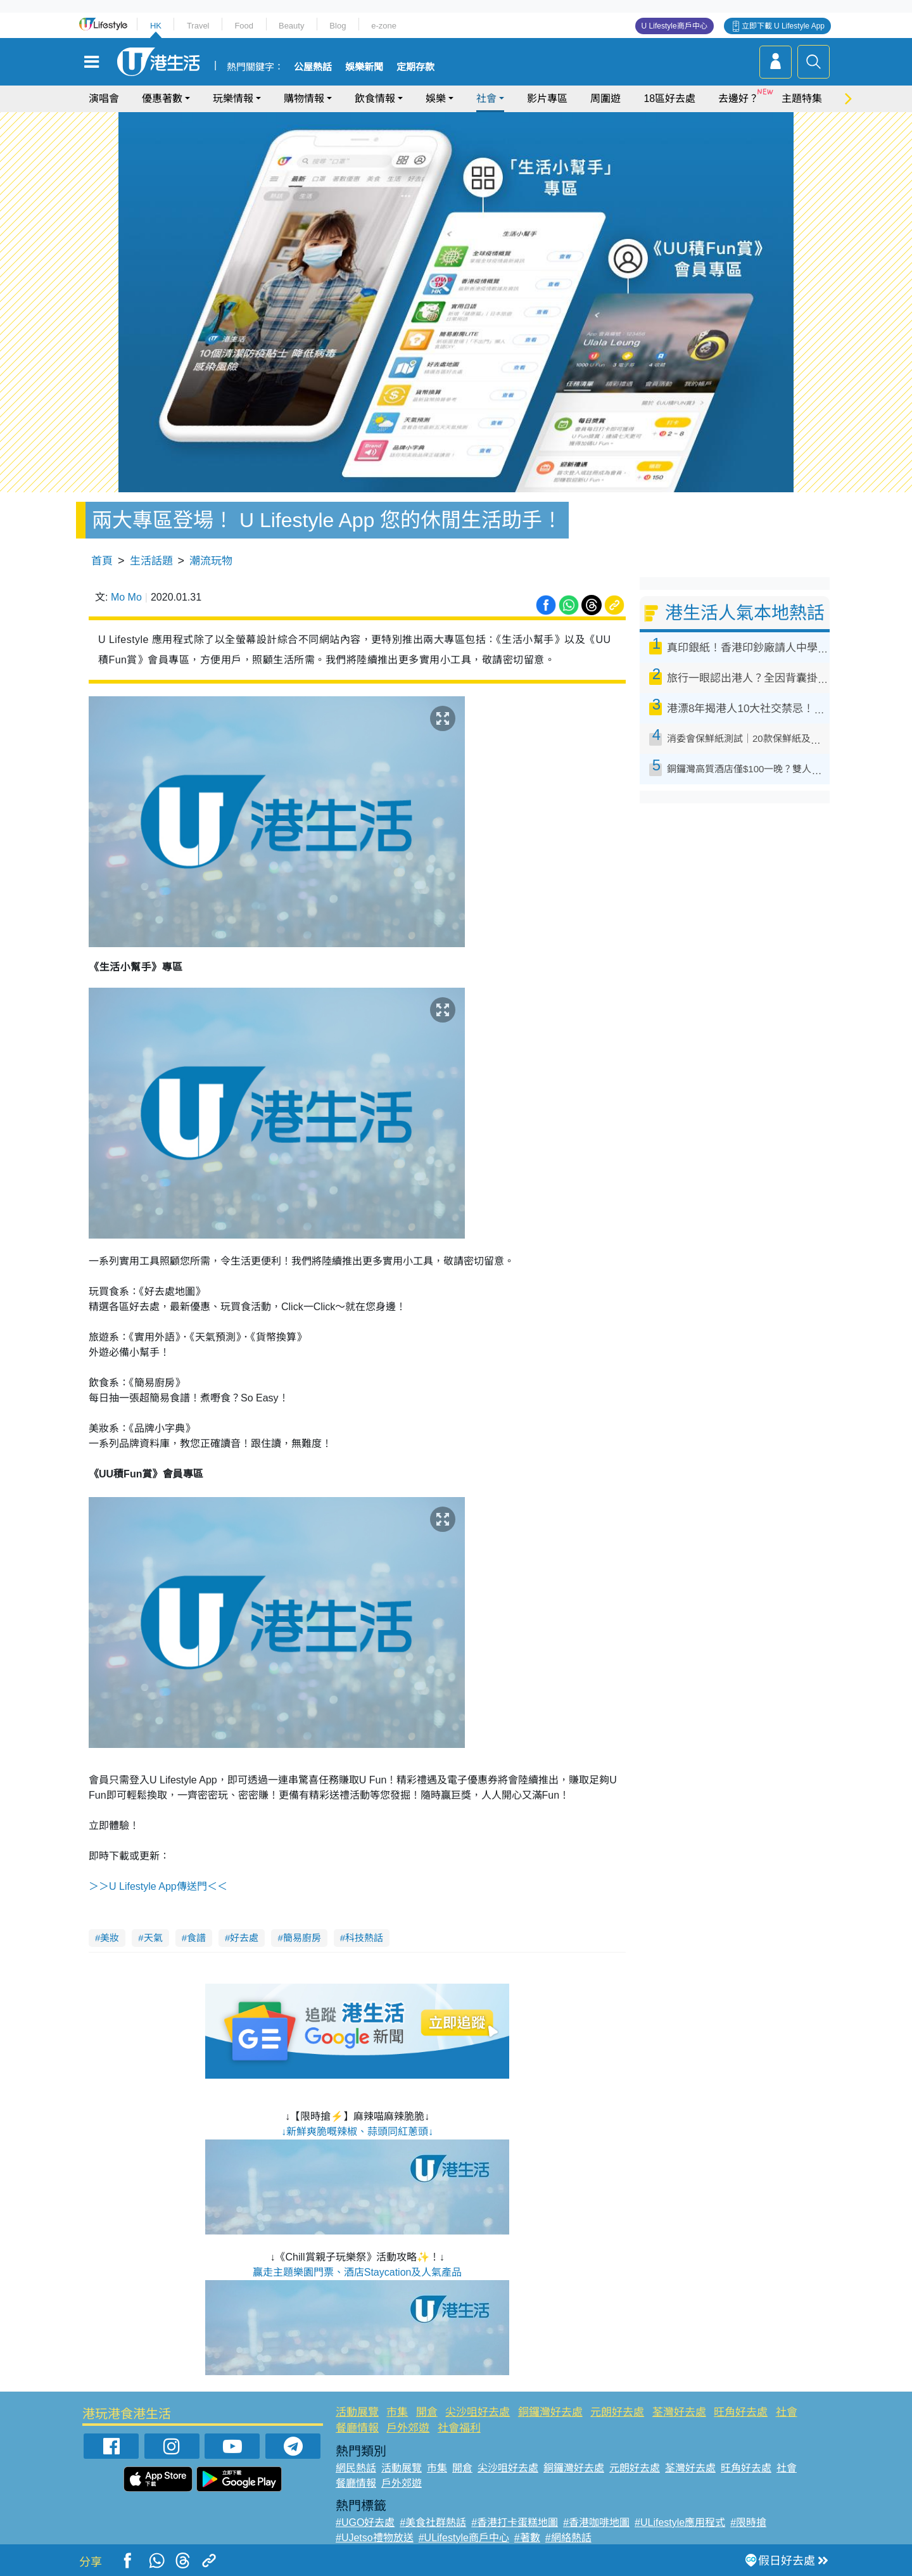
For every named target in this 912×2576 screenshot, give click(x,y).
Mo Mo (126, 597)
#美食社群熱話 (433, 2522)
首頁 (102, 561)
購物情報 (304, 98)
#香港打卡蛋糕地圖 (514, 2522)
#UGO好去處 (365, 2522)
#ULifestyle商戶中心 (464, 2537)
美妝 (109, 1937)
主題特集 (802, 98)
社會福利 (459, 2428)
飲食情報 (375, 98)
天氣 (153, 1937)
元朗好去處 (617, 2412)
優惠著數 (162, 98)
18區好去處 (669, 98)
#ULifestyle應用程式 (680, 2522)
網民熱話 (356, 2468)
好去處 (244, 1937)
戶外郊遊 (407, 2428)
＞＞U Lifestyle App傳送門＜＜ (158, 1886)
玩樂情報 (233, 98)
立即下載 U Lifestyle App (783, 26)
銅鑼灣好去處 (550, 2412)
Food (243, 25)
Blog (337, 25)
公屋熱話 (313, 67)
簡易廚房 (302, 1937)
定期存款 (415, 67)
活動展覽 (357, 2412)
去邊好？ (738, 98)
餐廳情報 (357, 2428)
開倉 (427, 2412)
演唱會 (104, 98)
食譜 (196, 1937)
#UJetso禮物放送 (375, 2537)
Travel (198, 25)
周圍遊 (605, 98)
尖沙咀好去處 (477, 2412)
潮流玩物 (210, 561)
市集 (397, 2412)
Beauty (291, 25)
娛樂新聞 (364, 67)
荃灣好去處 (679, 2412)
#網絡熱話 (568, 2537)
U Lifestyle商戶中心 (674, 26)
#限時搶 (748, 2522)
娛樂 (436, 98)
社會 (486, 98)
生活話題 (151, 561)
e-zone (383, 25)
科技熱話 (364, 1937)
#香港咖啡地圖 (596, 2522)
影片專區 (547, 98)
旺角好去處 (741, 2412)
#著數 (527, 2537)
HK (156, 25)
